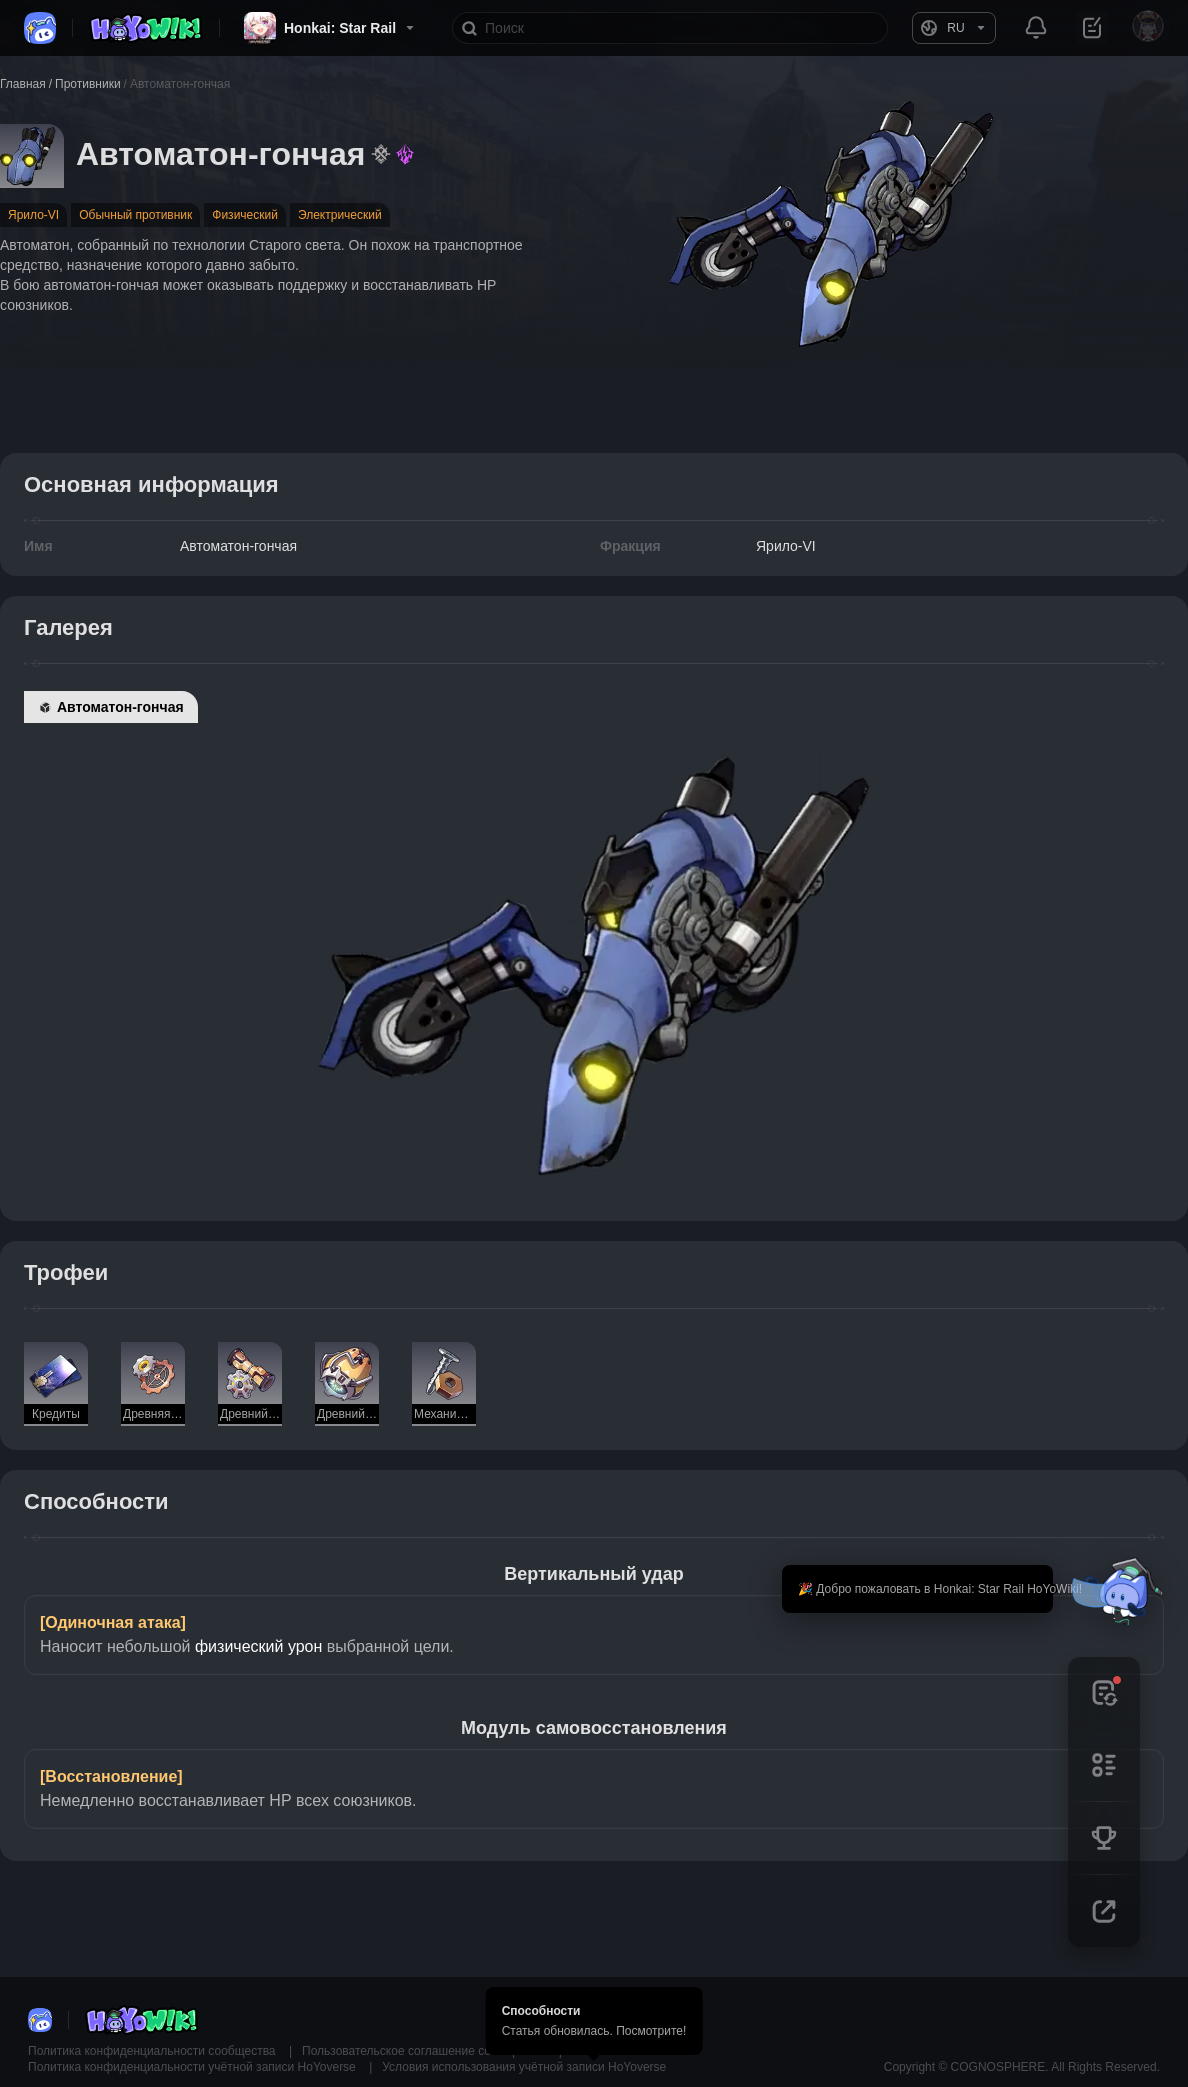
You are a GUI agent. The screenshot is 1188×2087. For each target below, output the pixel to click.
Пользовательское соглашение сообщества (425, 2051)
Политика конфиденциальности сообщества (153, 2051)
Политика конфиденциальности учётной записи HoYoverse (193, 2067)
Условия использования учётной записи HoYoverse (524, 2067)
